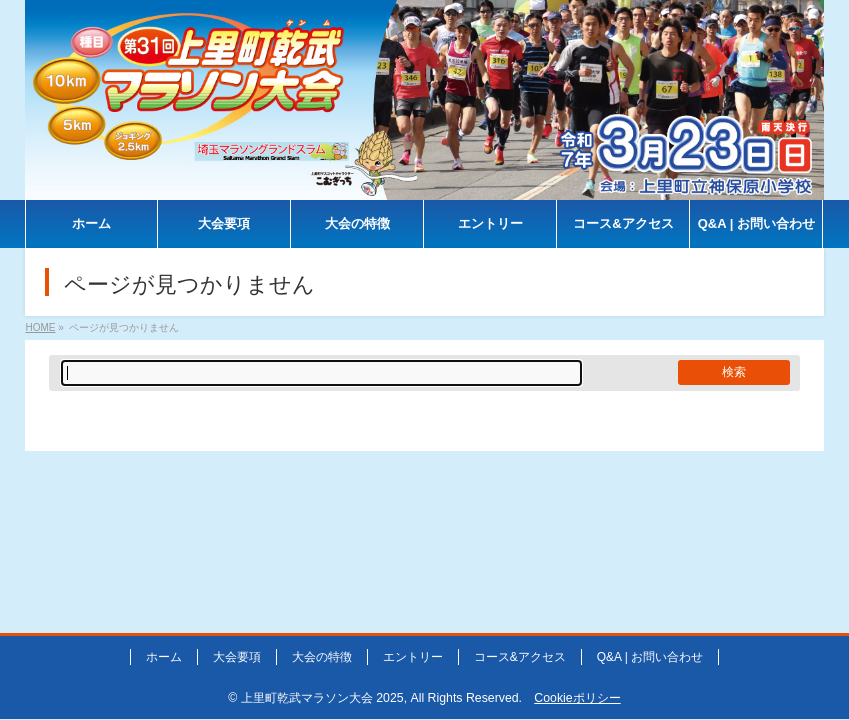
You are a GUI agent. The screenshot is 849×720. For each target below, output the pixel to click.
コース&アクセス (520, 657)
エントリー (413, 657)
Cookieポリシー (577, 698)
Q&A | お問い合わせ (650, 657)
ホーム (164, 657)
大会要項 (237, 657)
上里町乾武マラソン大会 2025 (322, 698)
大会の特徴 (322, 657)
